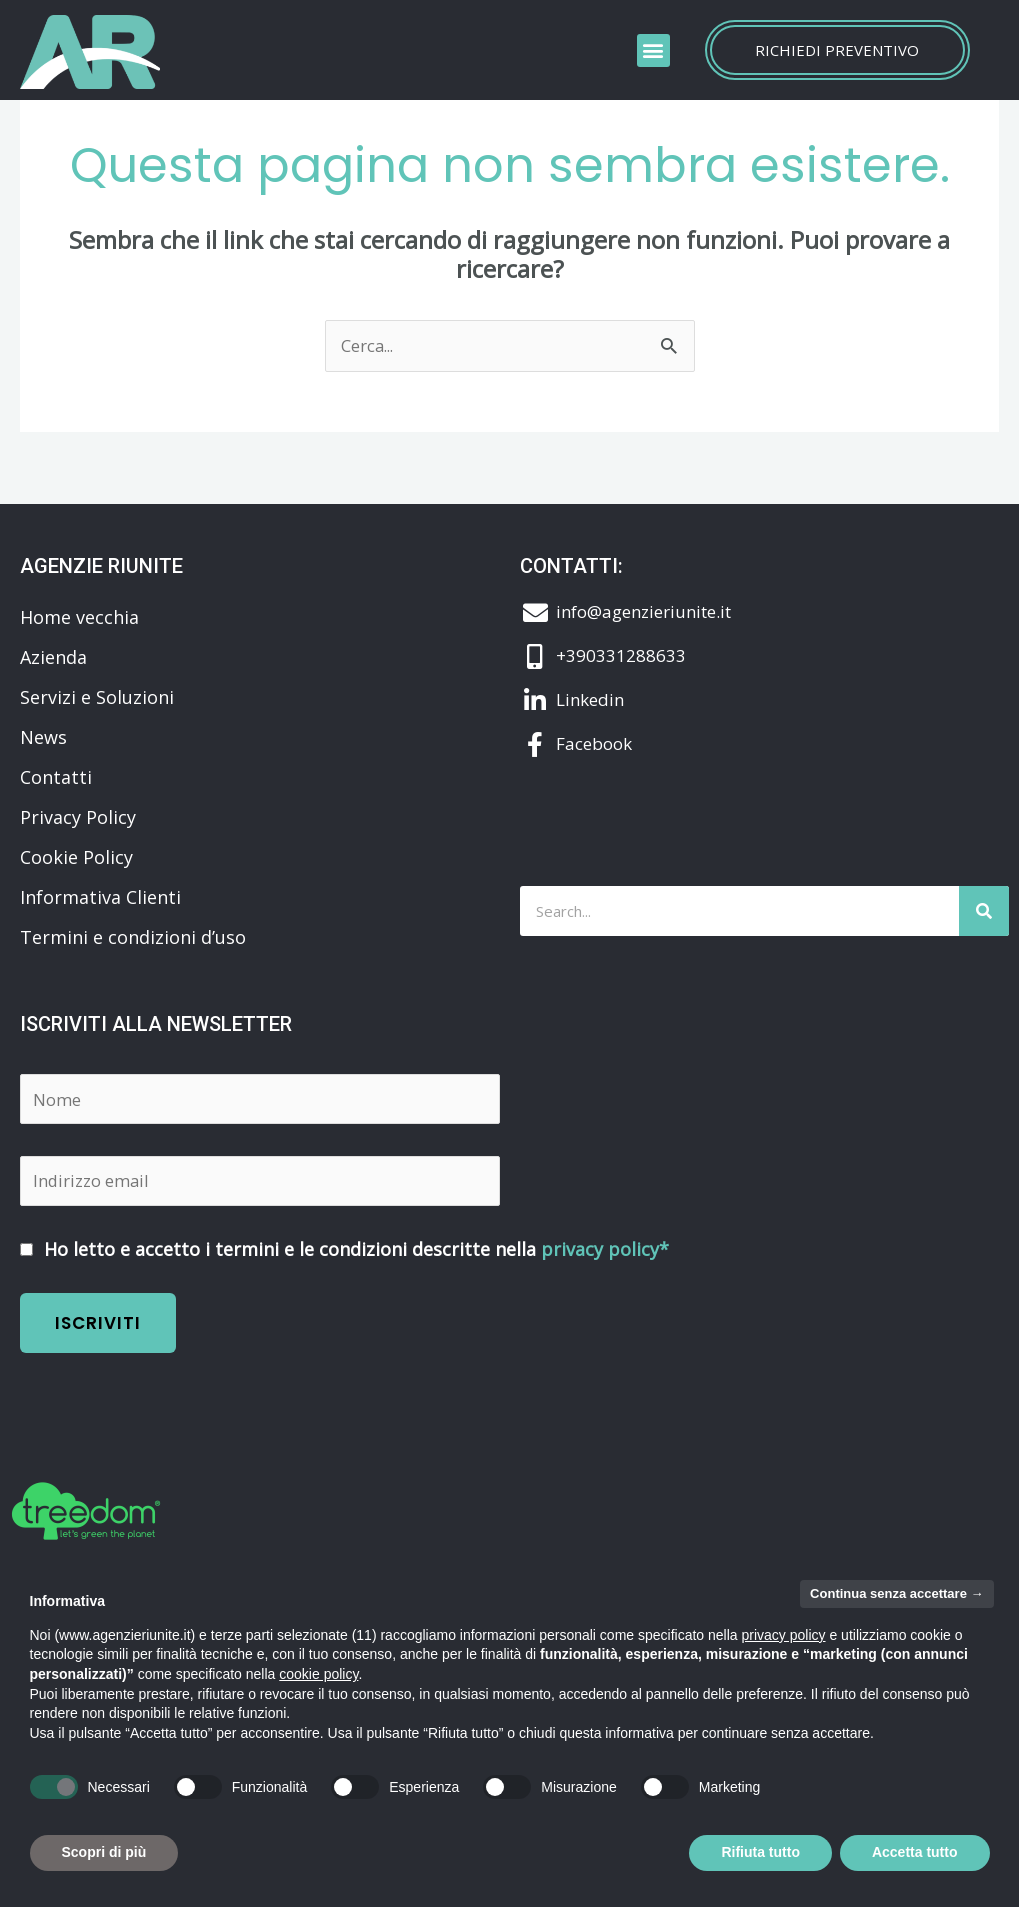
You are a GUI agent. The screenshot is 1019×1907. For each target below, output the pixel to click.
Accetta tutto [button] (915, 1852)
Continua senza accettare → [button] (896, 1593)
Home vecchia (79, 617)
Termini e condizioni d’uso (133, 937)
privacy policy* (605, 1245)
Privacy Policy (78, 817)
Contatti (56, 777)
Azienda (53, 657)
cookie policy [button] (318, 1674)
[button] (653, 50)
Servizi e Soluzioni (97, 697)
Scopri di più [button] (104, 1852)
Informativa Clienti (100, 897)
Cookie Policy (76, 857)
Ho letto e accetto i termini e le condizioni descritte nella (344, 1245)
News (43, 737)
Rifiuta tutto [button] (760, 1852)
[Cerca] (984, 911)
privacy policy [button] (784, 1635)
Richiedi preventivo (837, 50)
